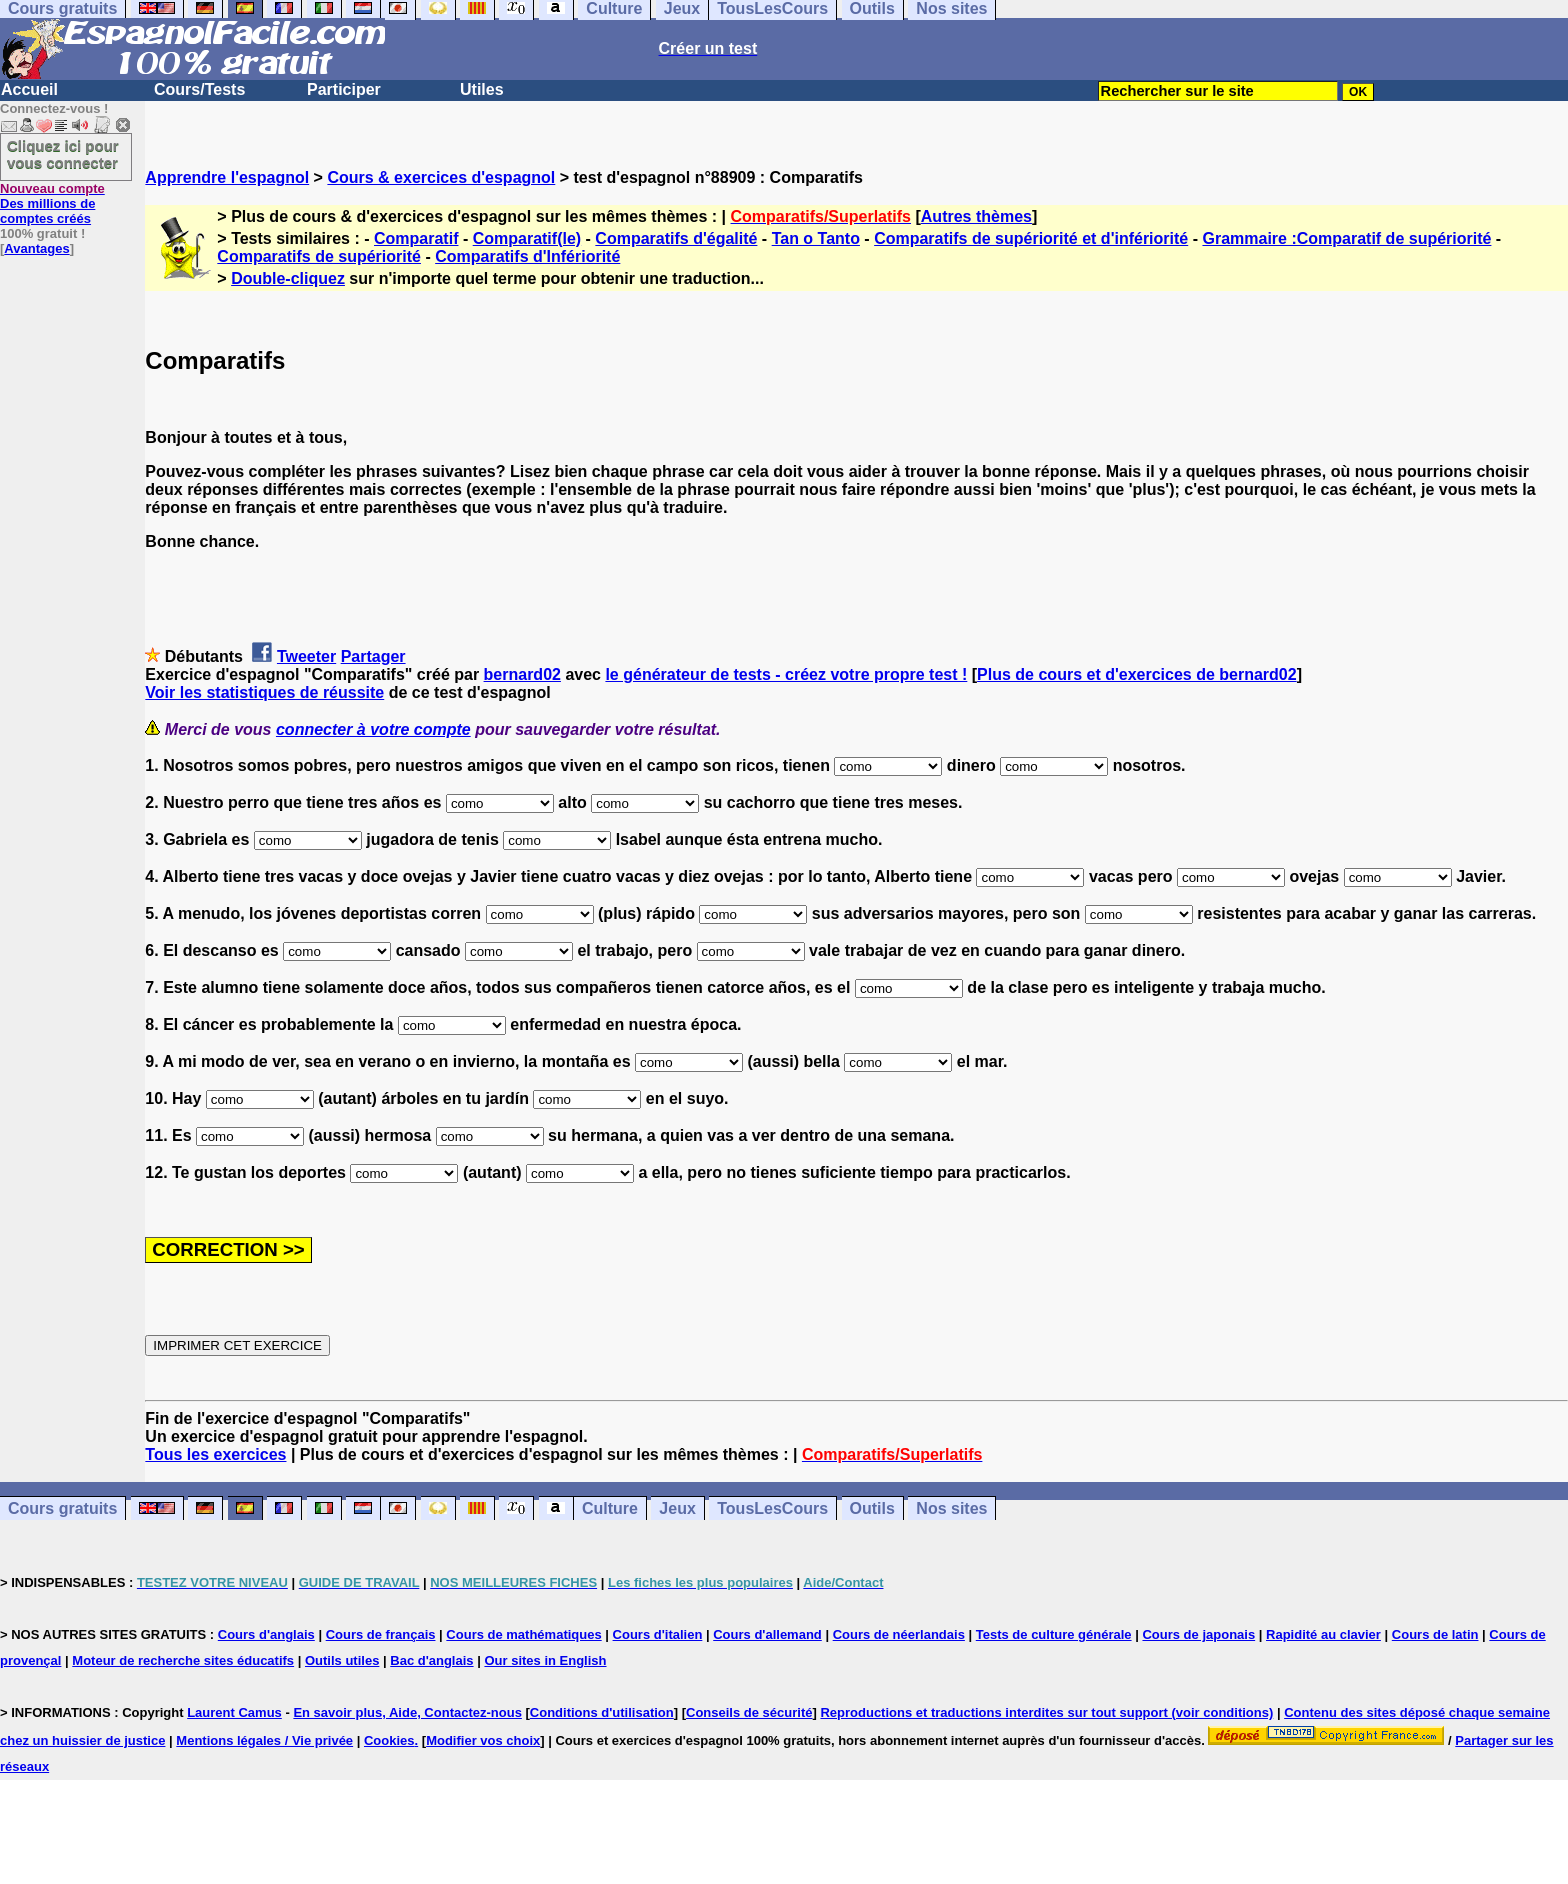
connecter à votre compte (373, 729)
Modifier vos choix (483, 1740)
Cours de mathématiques (523, 1634)
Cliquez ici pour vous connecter (63, 154)
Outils (872, 1508)
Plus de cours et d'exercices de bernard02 (1137, 674)
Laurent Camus (234, 1712)
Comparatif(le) (527, 238)
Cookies (389, 1740)
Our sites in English (545, 1660)
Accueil (29, 89)
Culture (610, 1508)
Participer (344, 89)
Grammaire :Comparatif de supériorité (1346, 238)
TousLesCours (772, 1508)
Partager (373, 656)
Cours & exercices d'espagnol (441, 177)
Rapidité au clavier (1323, 1634)
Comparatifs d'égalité (676, 238)
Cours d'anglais (266, 1634)
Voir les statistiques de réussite (264, 692)
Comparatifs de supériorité (319, 256)
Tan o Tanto (816, 238)
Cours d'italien (658, 1634)
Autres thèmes (976, 216)
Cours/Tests (199, 89)
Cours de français (381, 1634)
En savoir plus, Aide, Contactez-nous (407, 1712)
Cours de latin (1435, 1634)
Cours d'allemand (767, 1634)
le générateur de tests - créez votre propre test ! (786, 674)
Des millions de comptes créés (52, 203)
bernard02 (522, 674)
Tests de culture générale (1054, 1634)
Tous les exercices (215, 1454)
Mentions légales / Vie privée (264, 1740)
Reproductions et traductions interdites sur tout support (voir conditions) (1046, 1712)
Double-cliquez (288, 278)
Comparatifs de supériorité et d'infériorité (1031, 238)
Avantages (36, 248)
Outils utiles (342, 1660)
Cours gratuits (62, 1508)
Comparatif (416, 238)
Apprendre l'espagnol (227, 177)
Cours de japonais (1198, 1634)
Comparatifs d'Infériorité (527, 256)
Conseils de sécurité (749, 1712)
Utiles (482, 89)
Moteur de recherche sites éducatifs (183, 1660)
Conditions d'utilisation (602, 1712)
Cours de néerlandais (899, 1634)
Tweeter (306, 656)
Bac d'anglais (431, 1660)
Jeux (677, 1508)
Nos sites (951, 1508)
